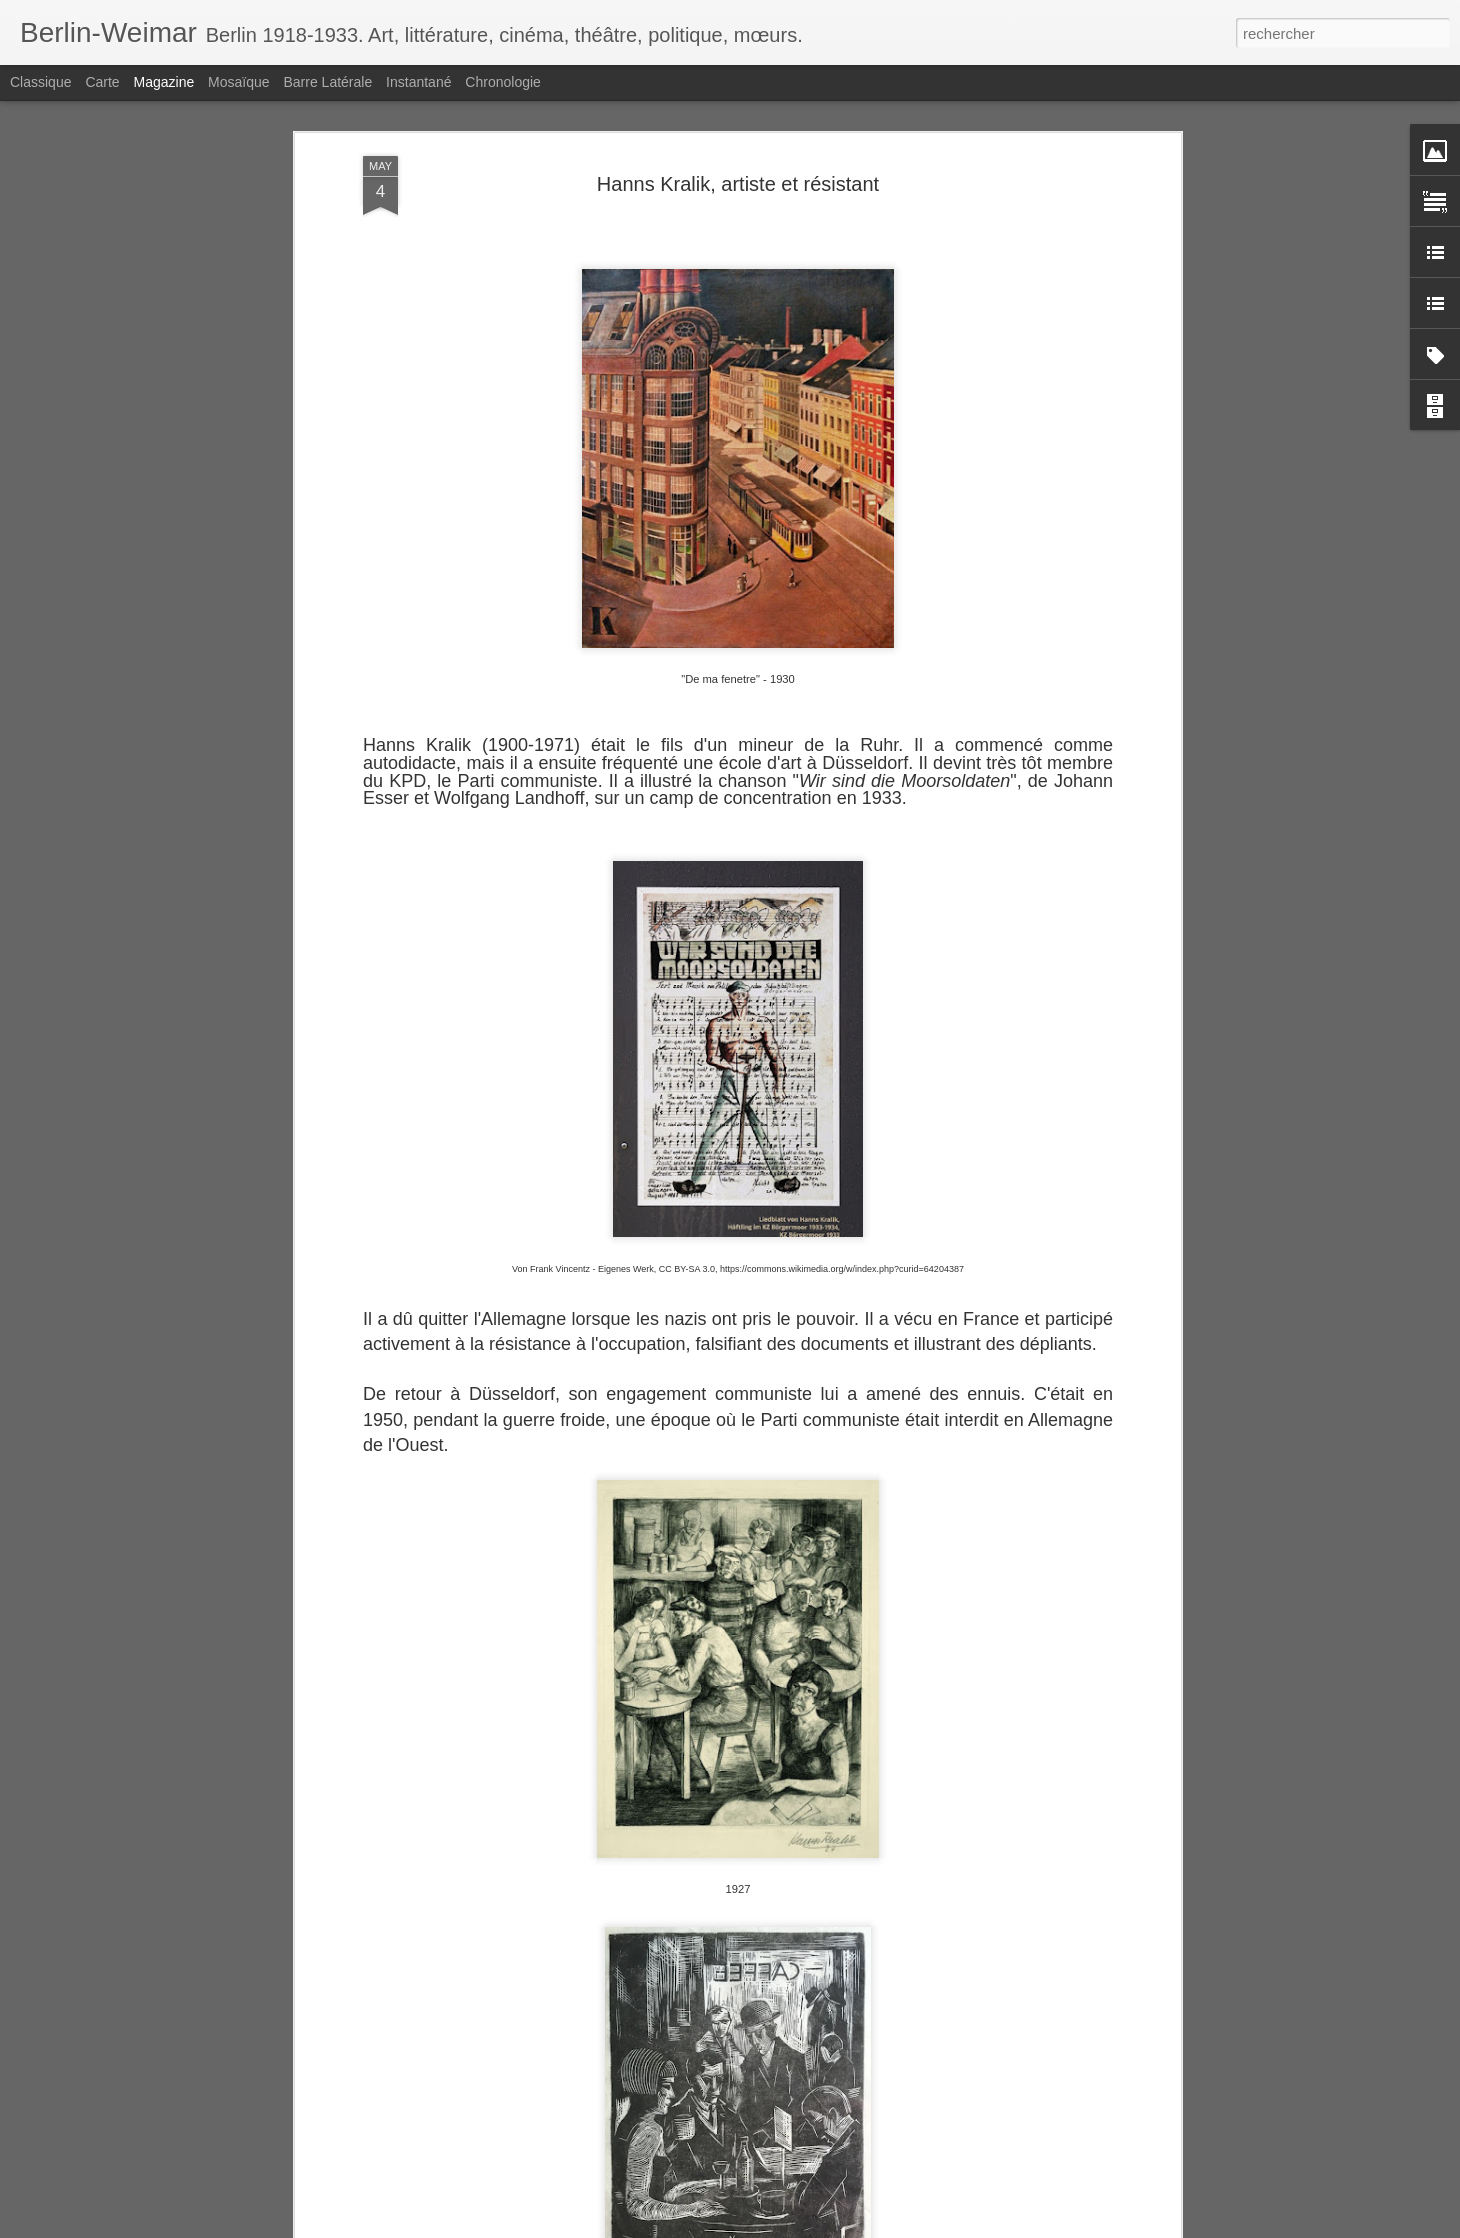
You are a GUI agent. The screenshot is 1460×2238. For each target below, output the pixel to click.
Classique (40, 82)
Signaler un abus (868, 2227)
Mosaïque (238, 82)
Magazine (164, 82)
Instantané (418, 82)
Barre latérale (327, 82)
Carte (102, 82)
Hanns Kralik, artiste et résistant (738, 164)
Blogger (801, 2227)
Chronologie (503, 82)
